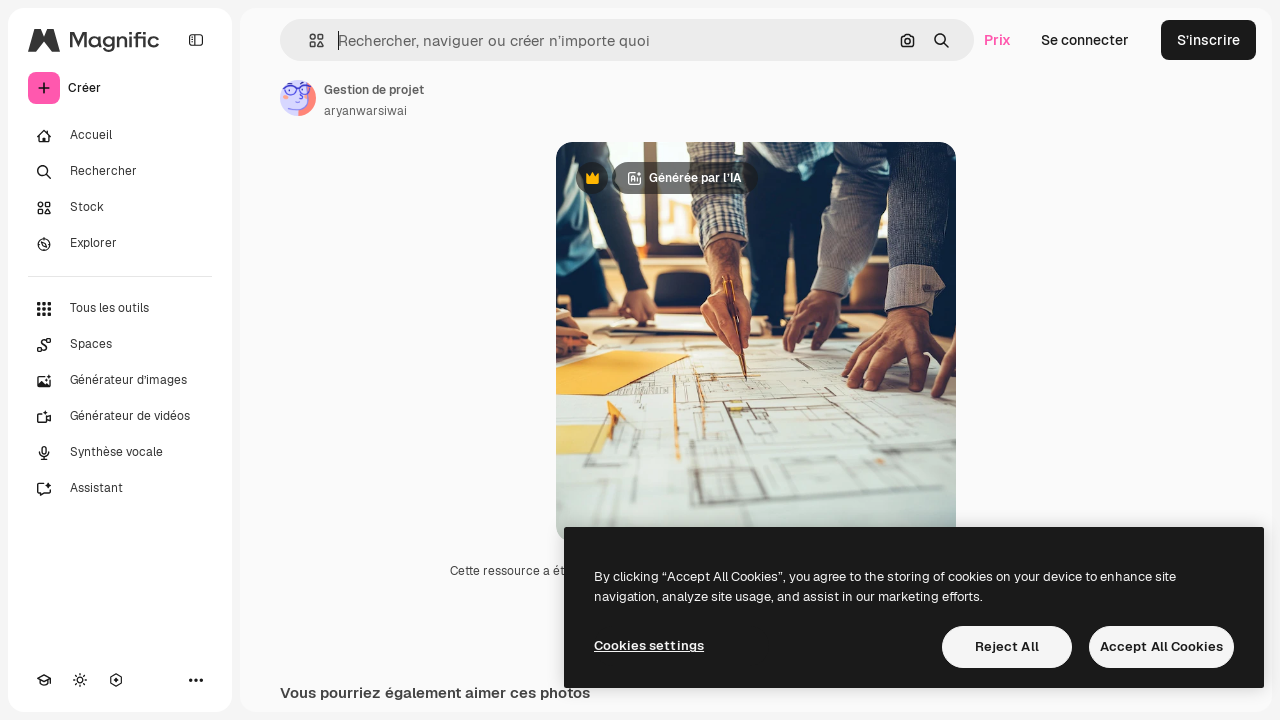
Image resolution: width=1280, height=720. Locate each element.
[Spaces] (120, 345)
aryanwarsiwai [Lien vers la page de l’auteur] (365, 111)
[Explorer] (120, 244)
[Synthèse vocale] (120, 453)
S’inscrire (1208, 40)
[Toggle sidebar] (196, 40)
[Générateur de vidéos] (120, 417)
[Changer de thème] (80, 680)
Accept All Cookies (1161, 646)
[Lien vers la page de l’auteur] (298, 98)
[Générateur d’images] (120, 381)
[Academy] (44, 680)
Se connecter (1085, 40)
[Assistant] (120, 489)
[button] (308, 40)
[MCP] (116, 680)
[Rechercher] (120, 172)
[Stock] (120, 208)
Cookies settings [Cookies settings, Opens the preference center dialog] (649, 645)
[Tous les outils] (120, 309)
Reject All (1007, 646)
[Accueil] (120, 136)
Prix (997, 40)
